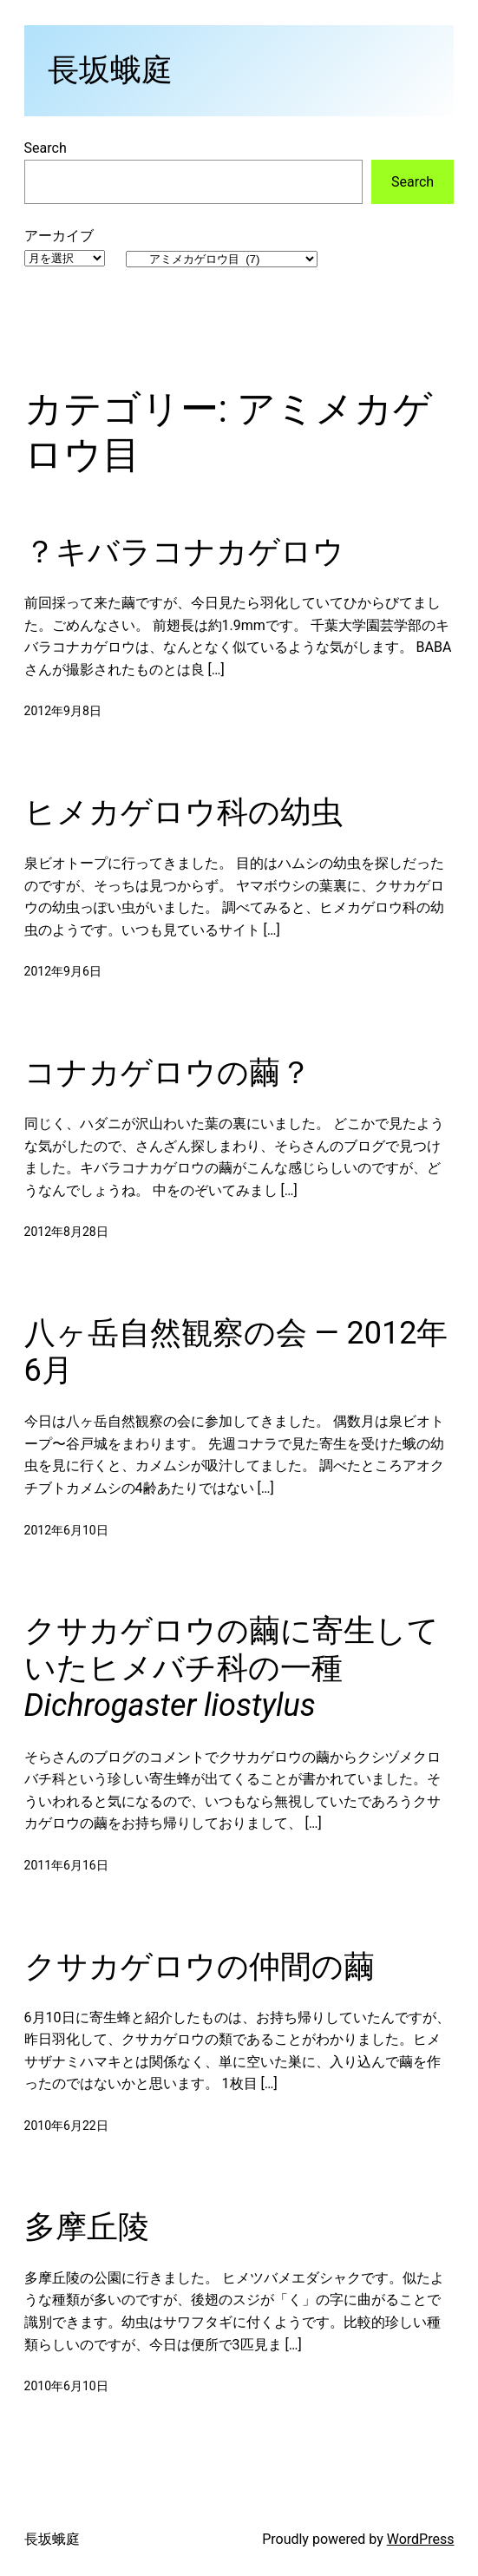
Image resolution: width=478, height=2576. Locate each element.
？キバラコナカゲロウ (184, 552)
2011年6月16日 (66, 1865)
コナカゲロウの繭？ (167, 1073)
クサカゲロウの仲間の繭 (199, 1966)
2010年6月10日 (66, 2386)
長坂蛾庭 (110, 70)
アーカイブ (59, 235)
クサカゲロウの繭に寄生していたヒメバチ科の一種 (231, 1668)
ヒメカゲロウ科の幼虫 (183, 812)
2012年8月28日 (66, 1232)
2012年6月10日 (66, 1530)
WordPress (421, 2539)
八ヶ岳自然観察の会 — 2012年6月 (236, 1352)
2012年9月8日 (62, 711)
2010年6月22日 (66, 2125)
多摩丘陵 (86, 2227)
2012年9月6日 (62, 971)
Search (45, 148)
